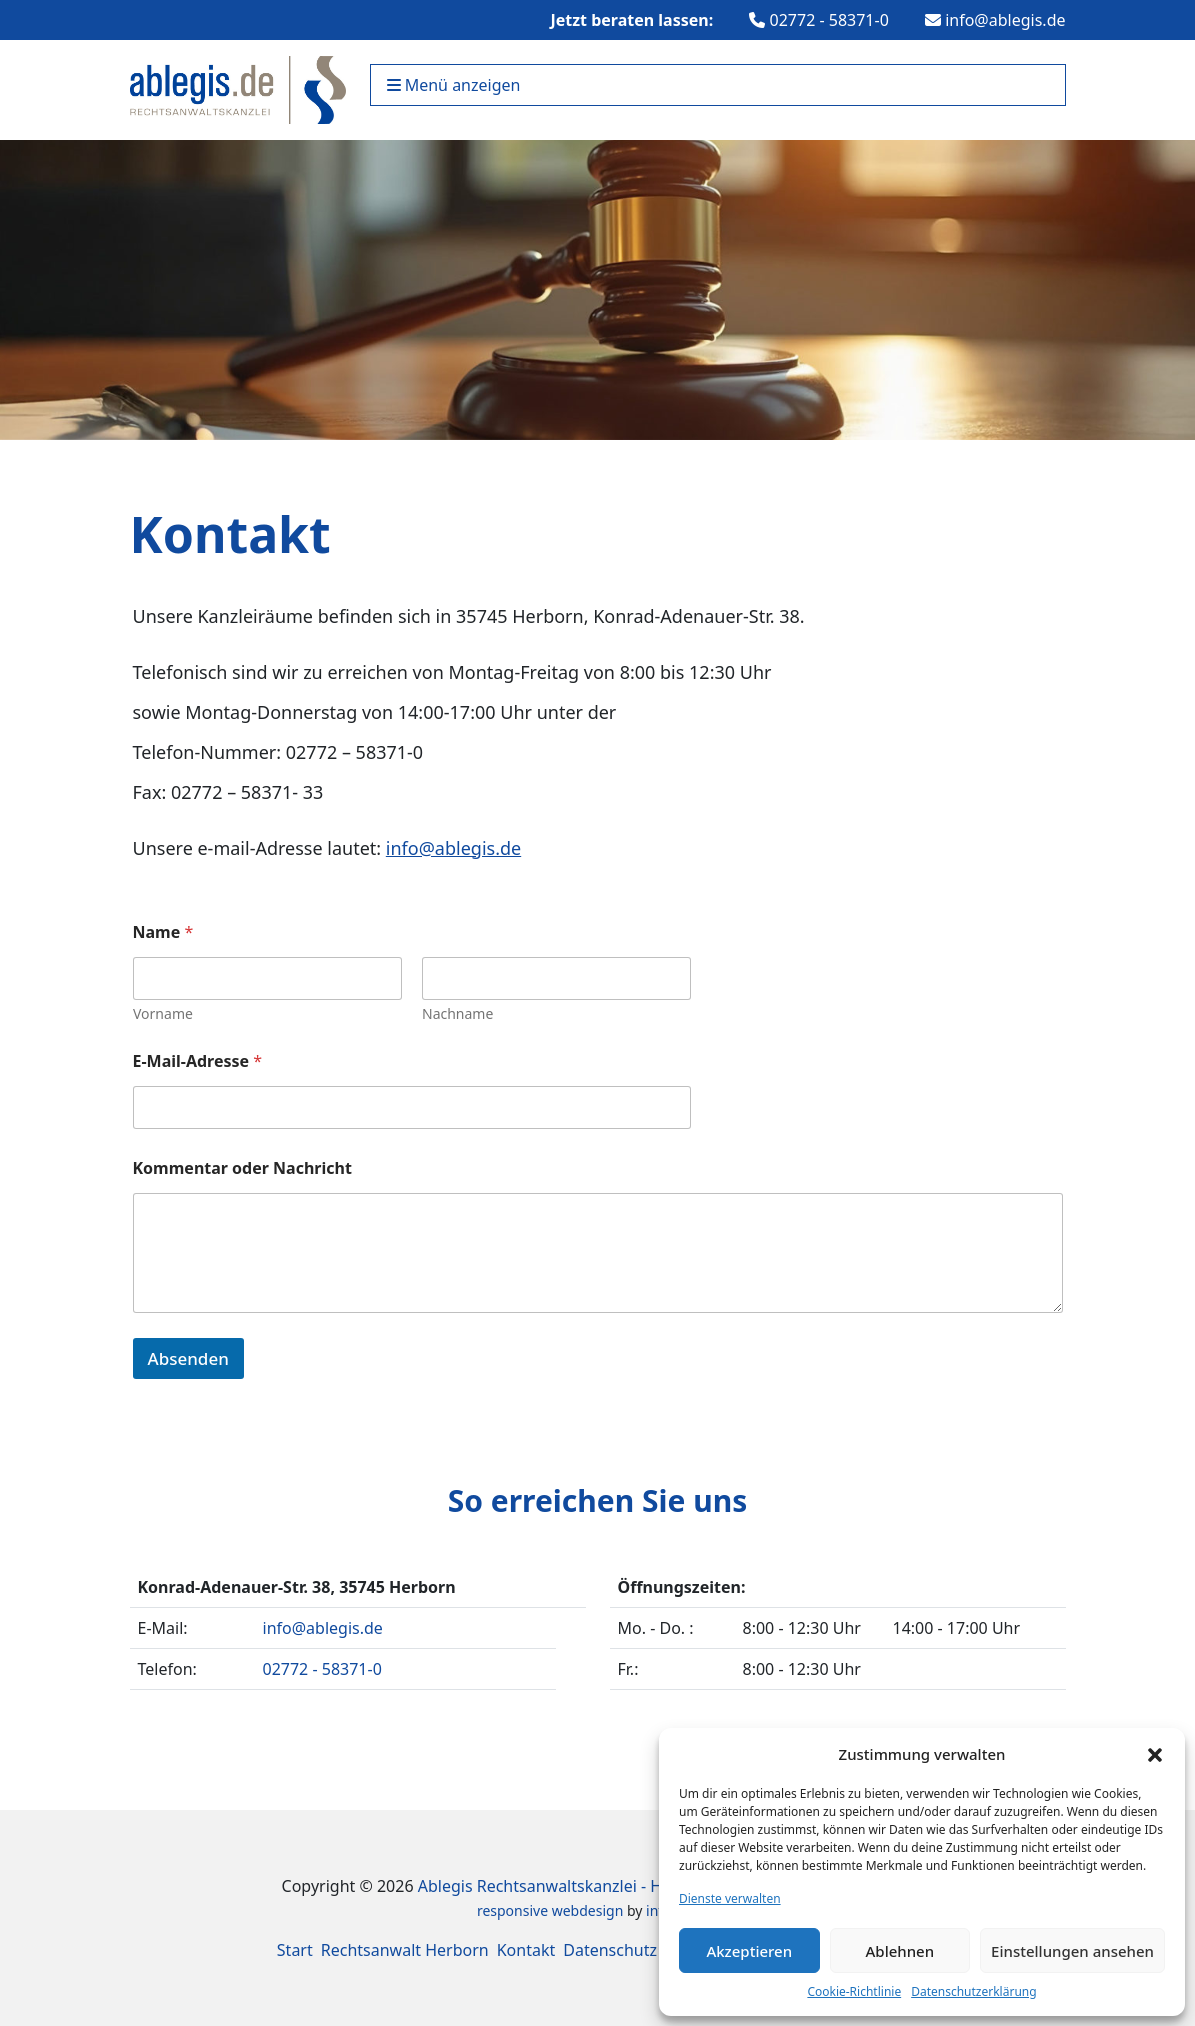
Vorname (163, 1013)
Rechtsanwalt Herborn (405, 1950)
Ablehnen (900, 1951)
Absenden (188, 1358)
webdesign (588, 1910)
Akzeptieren (749, 1951)
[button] (1155, 1754)
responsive (512, 1910)
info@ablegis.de (995, 20)
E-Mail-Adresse (198, 1061)
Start (295, 1950)
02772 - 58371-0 (818, 20)
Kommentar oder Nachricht (242, 1168)
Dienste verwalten (730, 1898)
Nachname (457, 1013)
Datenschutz (610, 1950)
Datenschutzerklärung (973, 1991)
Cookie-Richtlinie (854, 1991)
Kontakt (526, 1950)
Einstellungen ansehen (1072, 1951)
